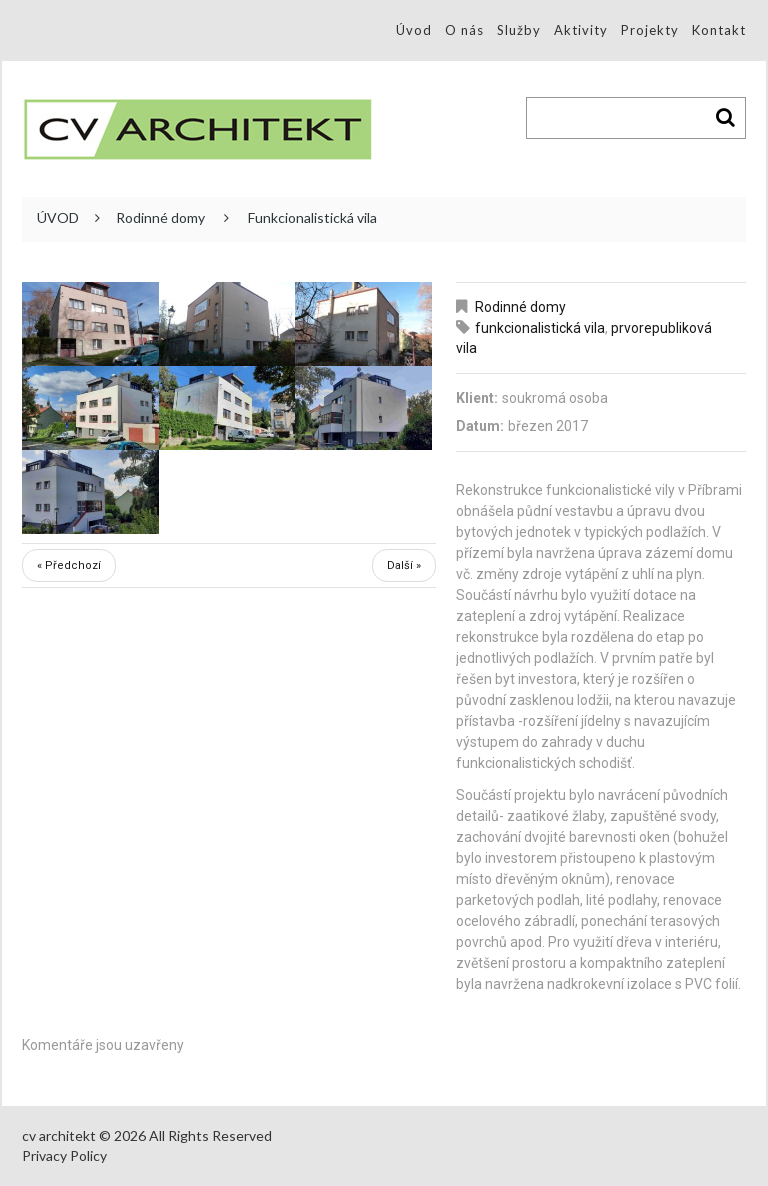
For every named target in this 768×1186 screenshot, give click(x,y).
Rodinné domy (160, 218)
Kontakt (719, 30)
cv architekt (59, 1135)
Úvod (414, 30)
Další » (404, 565)
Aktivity (581, 30)
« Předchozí (69, 565)
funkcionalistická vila (540, 328)
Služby (519, 30)
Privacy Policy (64, 1155)
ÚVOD (58, 218)
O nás (464, 30)
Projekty (650, 30)
